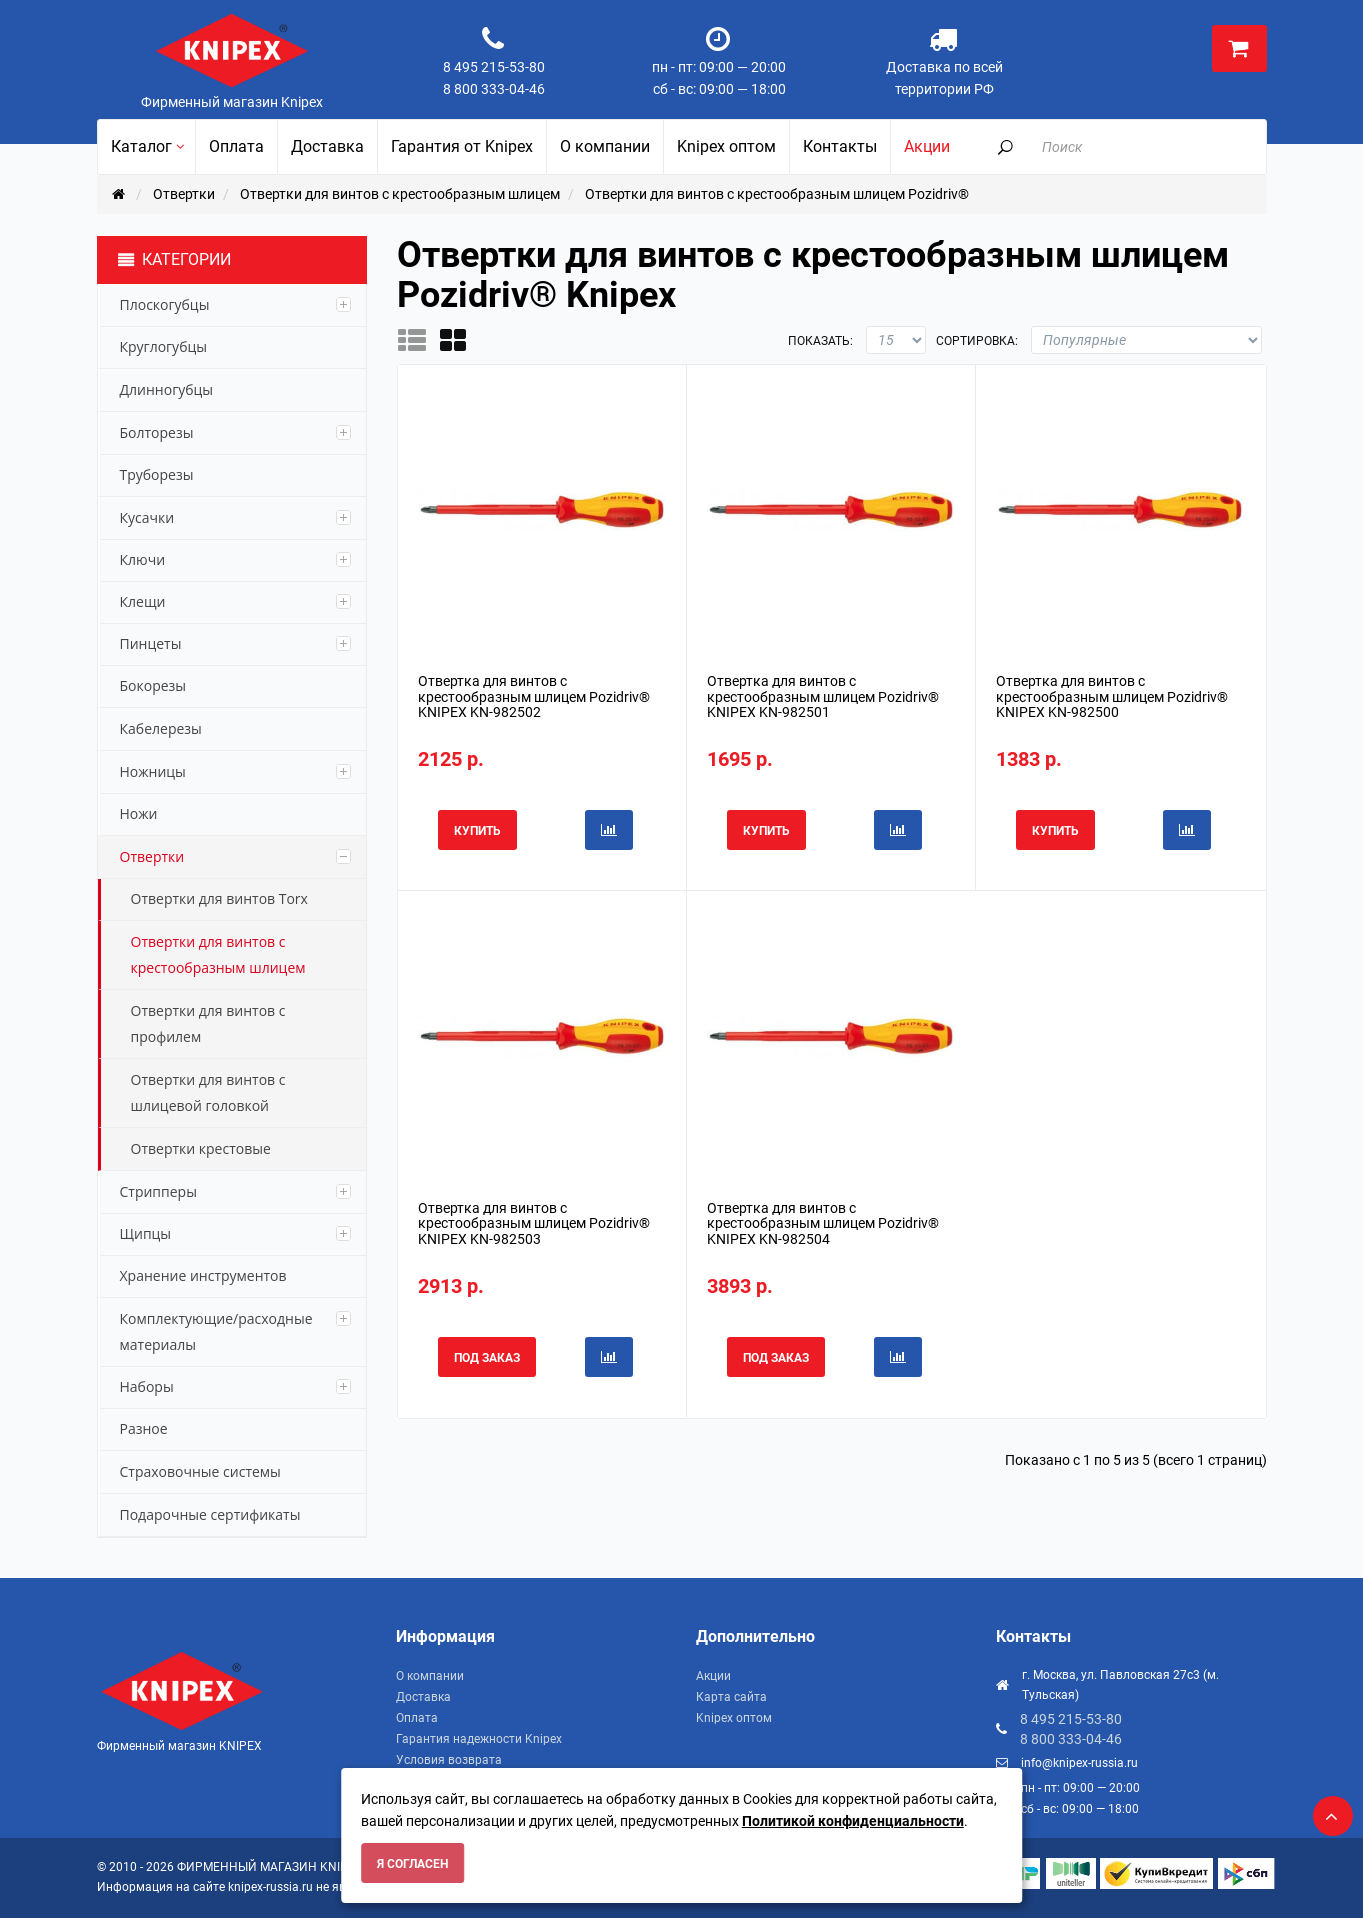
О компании (430, 1676)
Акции (713, 1676)
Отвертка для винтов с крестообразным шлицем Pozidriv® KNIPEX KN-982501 (823, 696)
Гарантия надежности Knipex (479, 1739)
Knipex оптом (734, 1718)
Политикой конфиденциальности (853, 1821)
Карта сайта (731, 1697)
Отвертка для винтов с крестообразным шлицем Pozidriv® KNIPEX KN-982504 (823, 1223)
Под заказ (487, 1358)
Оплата (417, 1718)
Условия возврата (449, 1760)
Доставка (423, 1697)
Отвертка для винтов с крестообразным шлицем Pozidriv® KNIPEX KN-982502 (534, 696)
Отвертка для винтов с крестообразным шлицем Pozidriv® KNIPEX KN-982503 (534, 1223)
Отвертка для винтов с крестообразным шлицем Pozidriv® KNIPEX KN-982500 (1112, 696)
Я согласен (412, 1864)
